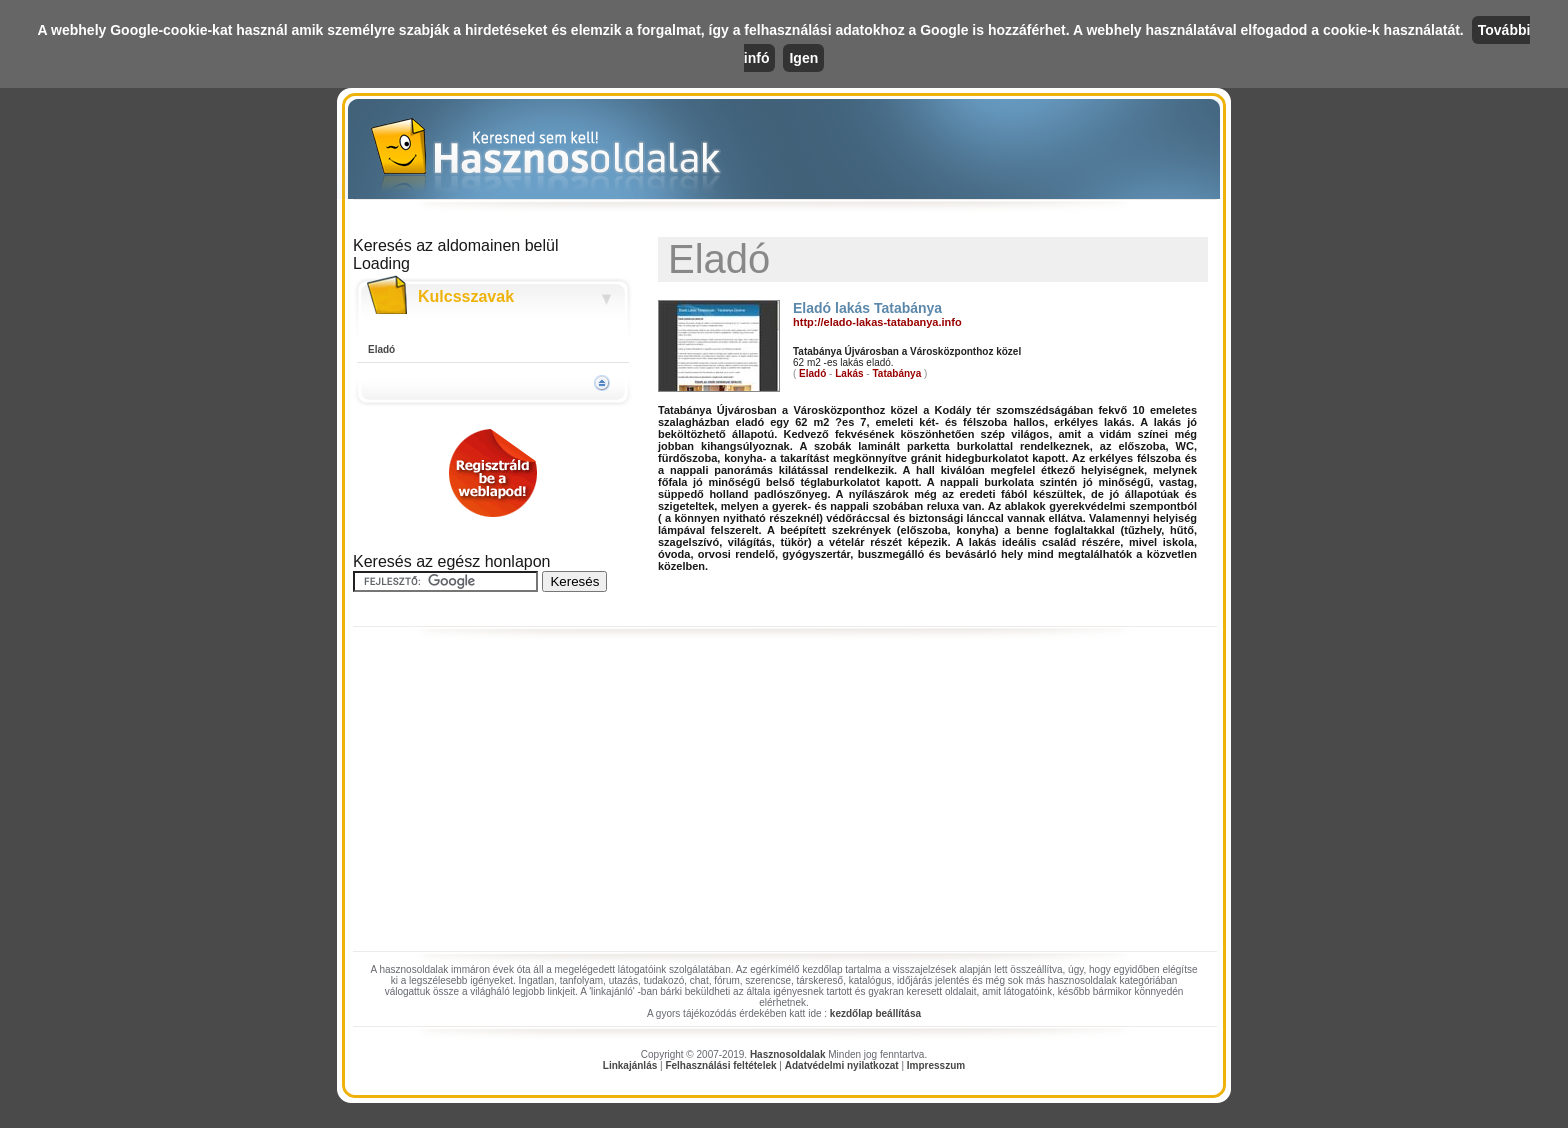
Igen (803, 58)
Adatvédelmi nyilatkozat (842, 1065)
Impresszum (936, 1065)
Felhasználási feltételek (720, 1065)
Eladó (381, 349)
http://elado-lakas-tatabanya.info (877, 322)
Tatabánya (896, 373)
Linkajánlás (630, 1065)
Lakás (849, 373)
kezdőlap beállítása (875, 1013)
